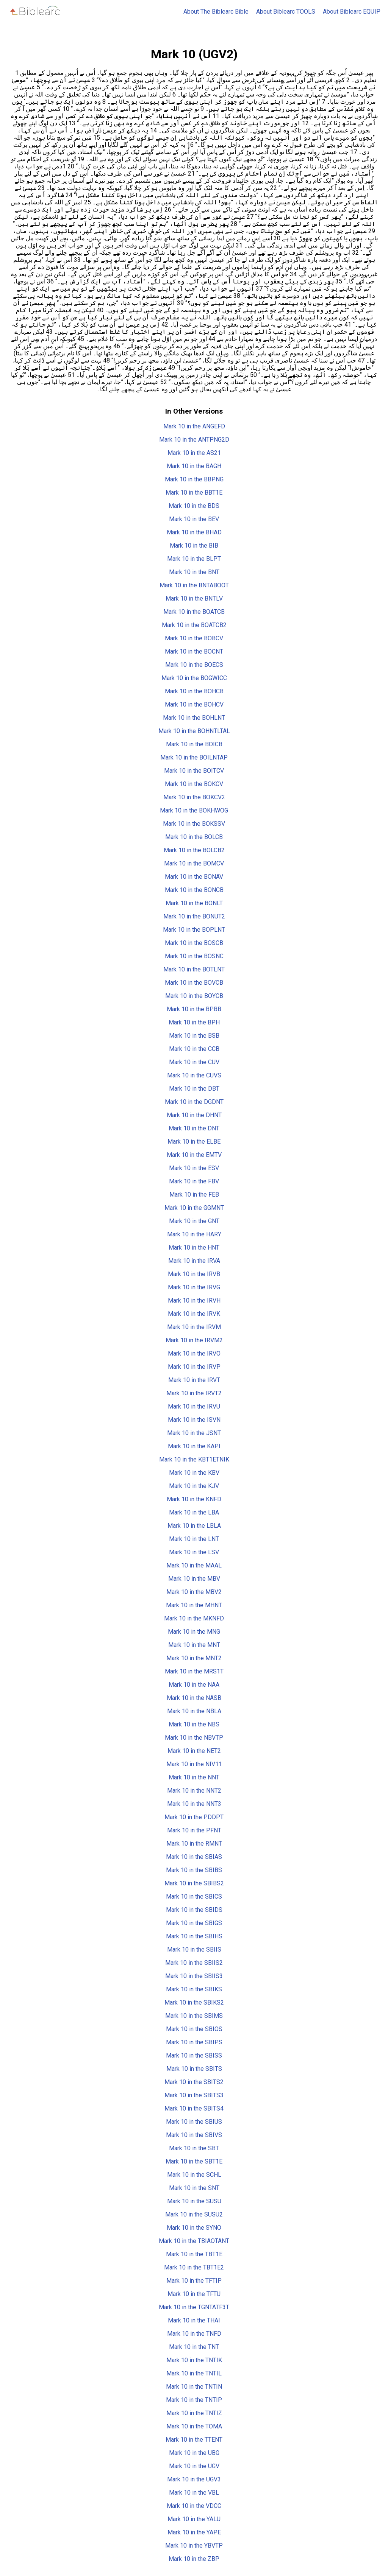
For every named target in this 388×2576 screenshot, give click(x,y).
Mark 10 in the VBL (194, 2492)
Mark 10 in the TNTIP (194, 2399)
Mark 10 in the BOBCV (194, 638)
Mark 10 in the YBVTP (194, 2545)
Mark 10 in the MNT (194, 1644)
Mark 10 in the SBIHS (194, 1936)
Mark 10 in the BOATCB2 (194, 625)
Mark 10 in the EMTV (194, 1154)
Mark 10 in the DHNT (194, 1115)
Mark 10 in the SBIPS (194, 2042)
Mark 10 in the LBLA (194, 1525)
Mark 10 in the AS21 (194, 452)
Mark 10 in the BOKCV (194, 784)
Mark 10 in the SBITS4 (194, 2108)
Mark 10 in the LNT (194, 1538)
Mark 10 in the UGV (194, 2466)
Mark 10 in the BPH (194, 1022)
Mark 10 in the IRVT (194, 1380)
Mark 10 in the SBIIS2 (194, 1962)
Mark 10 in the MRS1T (194, 1671)
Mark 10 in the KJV (194, 1486)
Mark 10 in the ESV (194, 1168)
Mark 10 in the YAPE (194, 2532)
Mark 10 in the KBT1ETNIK (194, 1459)
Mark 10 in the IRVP (194, 1366)
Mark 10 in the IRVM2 (194, 1340)
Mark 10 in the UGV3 (194, 2479)
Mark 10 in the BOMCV (194, 863)
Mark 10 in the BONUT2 (194, 916)
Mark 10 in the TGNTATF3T (194, 2307)
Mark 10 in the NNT (194, 1777)
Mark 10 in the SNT (194, 2188)
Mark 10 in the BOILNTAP (194, 757)
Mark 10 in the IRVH (194, 1300)
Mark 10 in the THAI (194, 2320)
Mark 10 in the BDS (194, 505)
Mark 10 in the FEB (194, 1194)
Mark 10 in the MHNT (194, 1605)
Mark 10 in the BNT (194, 572)
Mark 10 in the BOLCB (194, 837)
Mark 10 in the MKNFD (194, 1618)
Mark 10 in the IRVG (194, 1287)
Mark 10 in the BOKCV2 (194, 797)
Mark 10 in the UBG (194, 2452)
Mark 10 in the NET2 (194, 1750)
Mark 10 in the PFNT (194, 1830)
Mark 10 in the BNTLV (194, 598)
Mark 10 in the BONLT (194, 903)
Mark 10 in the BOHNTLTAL (194, 731)
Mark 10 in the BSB (194, 1035)
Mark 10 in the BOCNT (194, 651)
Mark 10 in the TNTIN (194, 2386)
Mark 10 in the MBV (194, 1578)
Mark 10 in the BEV (194, 519)
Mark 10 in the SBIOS (194, 2029)
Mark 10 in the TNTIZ (194, 2413)
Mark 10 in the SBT (194, 2148)
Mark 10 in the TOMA (194, 2426)
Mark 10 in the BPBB (194, 1009)
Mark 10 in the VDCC (194, 2505)
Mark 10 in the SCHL (194, 2174)
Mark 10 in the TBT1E (194, 2254)
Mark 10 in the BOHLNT (194, 717)
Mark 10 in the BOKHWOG (194, 810)
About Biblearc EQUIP (351, 11)
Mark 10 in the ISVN (194, 1419)
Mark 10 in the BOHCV (194, 704)
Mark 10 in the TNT (194, 2346)
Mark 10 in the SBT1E (194, 2161)
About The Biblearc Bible (216, 11)
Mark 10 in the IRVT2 (194, 1393)
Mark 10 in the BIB (194, 545)
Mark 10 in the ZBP (194, 2558)
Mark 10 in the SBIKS (194, 1989)
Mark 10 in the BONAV (194, 876)
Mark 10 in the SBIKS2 (194, 2002)
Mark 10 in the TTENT (194, 2439)
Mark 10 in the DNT (194, 1128)
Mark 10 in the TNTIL (194, 2373)
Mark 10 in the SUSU (194, 2201)
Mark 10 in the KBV (194, 1472)
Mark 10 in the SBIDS (194, 1909)
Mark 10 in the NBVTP (194, 1737)
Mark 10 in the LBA (194, 1512)
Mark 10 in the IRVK (194, 1313)
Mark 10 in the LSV (194, 1552)
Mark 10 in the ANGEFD (194, 426)
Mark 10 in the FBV (194, 1181)
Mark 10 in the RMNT (194, 1843)
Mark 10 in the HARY (194, 1234)
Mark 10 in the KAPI (194, 1446)
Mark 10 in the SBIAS (194, 1856)
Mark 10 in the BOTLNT (194, 969)
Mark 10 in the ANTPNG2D (194, 439)
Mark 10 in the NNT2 (194, 1790)
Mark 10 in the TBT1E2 (194, 2267)
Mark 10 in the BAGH (194, 466)
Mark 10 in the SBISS (194, 2055)
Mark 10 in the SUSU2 (194, 2214)
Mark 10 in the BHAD (194, 532)
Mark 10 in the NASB (194, 1697)
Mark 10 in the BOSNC (194, 956)
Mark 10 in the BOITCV (194, 770)
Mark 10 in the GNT (194, 1221)
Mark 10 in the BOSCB (194, 942)
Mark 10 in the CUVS (194, 1075)
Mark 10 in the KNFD (194, 1499)
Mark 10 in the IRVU (194, 1406)
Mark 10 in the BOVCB (194, 982)
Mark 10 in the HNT (194, 1247)
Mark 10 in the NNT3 (194, 1803)
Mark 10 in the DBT (194, 1088)
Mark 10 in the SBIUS (194, 2121)
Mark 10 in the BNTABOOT (194, 585)
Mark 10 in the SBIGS (194, 1923)
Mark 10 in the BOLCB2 (194, 850)
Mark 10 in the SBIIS (194, 1949)
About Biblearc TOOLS (285, 11)
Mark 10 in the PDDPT (194, 1817)
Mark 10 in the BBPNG (194, 479)
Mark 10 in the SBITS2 (194, 2082)
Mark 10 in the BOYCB (194, 995)
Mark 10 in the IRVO (194, 1353)
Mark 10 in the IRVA (194, 1260)
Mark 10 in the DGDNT (194, 1101)
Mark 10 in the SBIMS (194, 2015)
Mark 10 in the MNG (194, 1631)
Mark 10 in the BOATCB (194, 611)
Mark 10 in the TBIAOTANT (194, 2240)
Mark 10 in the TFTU (194, 2293)
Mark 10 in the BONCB (194, 889)
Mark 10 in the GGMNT (194, 1207)
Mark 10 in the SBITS (194, 2068)
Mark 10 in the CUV (194, 1062)
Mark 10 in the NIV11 (194, 1764)
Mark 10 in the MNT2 (194, 1658)
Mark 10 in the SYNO (194, 2227)
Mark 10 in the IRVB (194, 1274)
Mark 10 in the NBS (194, 1724)
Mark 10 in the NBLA (194, 1711)
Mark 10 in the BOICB (194, 744)
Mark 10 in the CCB (194, 1048)
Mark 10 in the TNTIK (194, 2360)
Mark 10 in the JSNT (194, 1433)
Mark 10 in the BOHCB (194, 691)
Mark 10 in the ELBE (194, 1141)
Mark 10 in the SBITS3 (194, 2095)
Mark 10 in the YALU (194, 2519)
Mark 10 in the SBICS (194, 1896)
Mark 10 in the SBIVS (194, 2135)
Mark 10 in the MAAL (194, 1565)
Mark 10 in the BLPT (194, 558)
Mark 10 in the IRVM (194, 1327)
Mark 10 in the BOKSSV (194, 823)
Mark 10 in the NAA (194, 1684)
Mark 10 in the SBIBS (194, 1870)
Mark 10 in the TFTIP (194, 2280)
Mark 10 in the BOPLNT (194, 929)
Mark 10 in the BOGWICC (194, 678)
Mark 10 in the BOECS (194, 664)
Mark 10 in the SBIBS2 (194, 1883)
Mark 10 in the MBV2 (194, 1591)
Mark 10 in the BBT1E (194, 492)
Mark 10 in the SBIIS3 (194, 1976)
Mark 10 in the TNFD (194, 2333)
